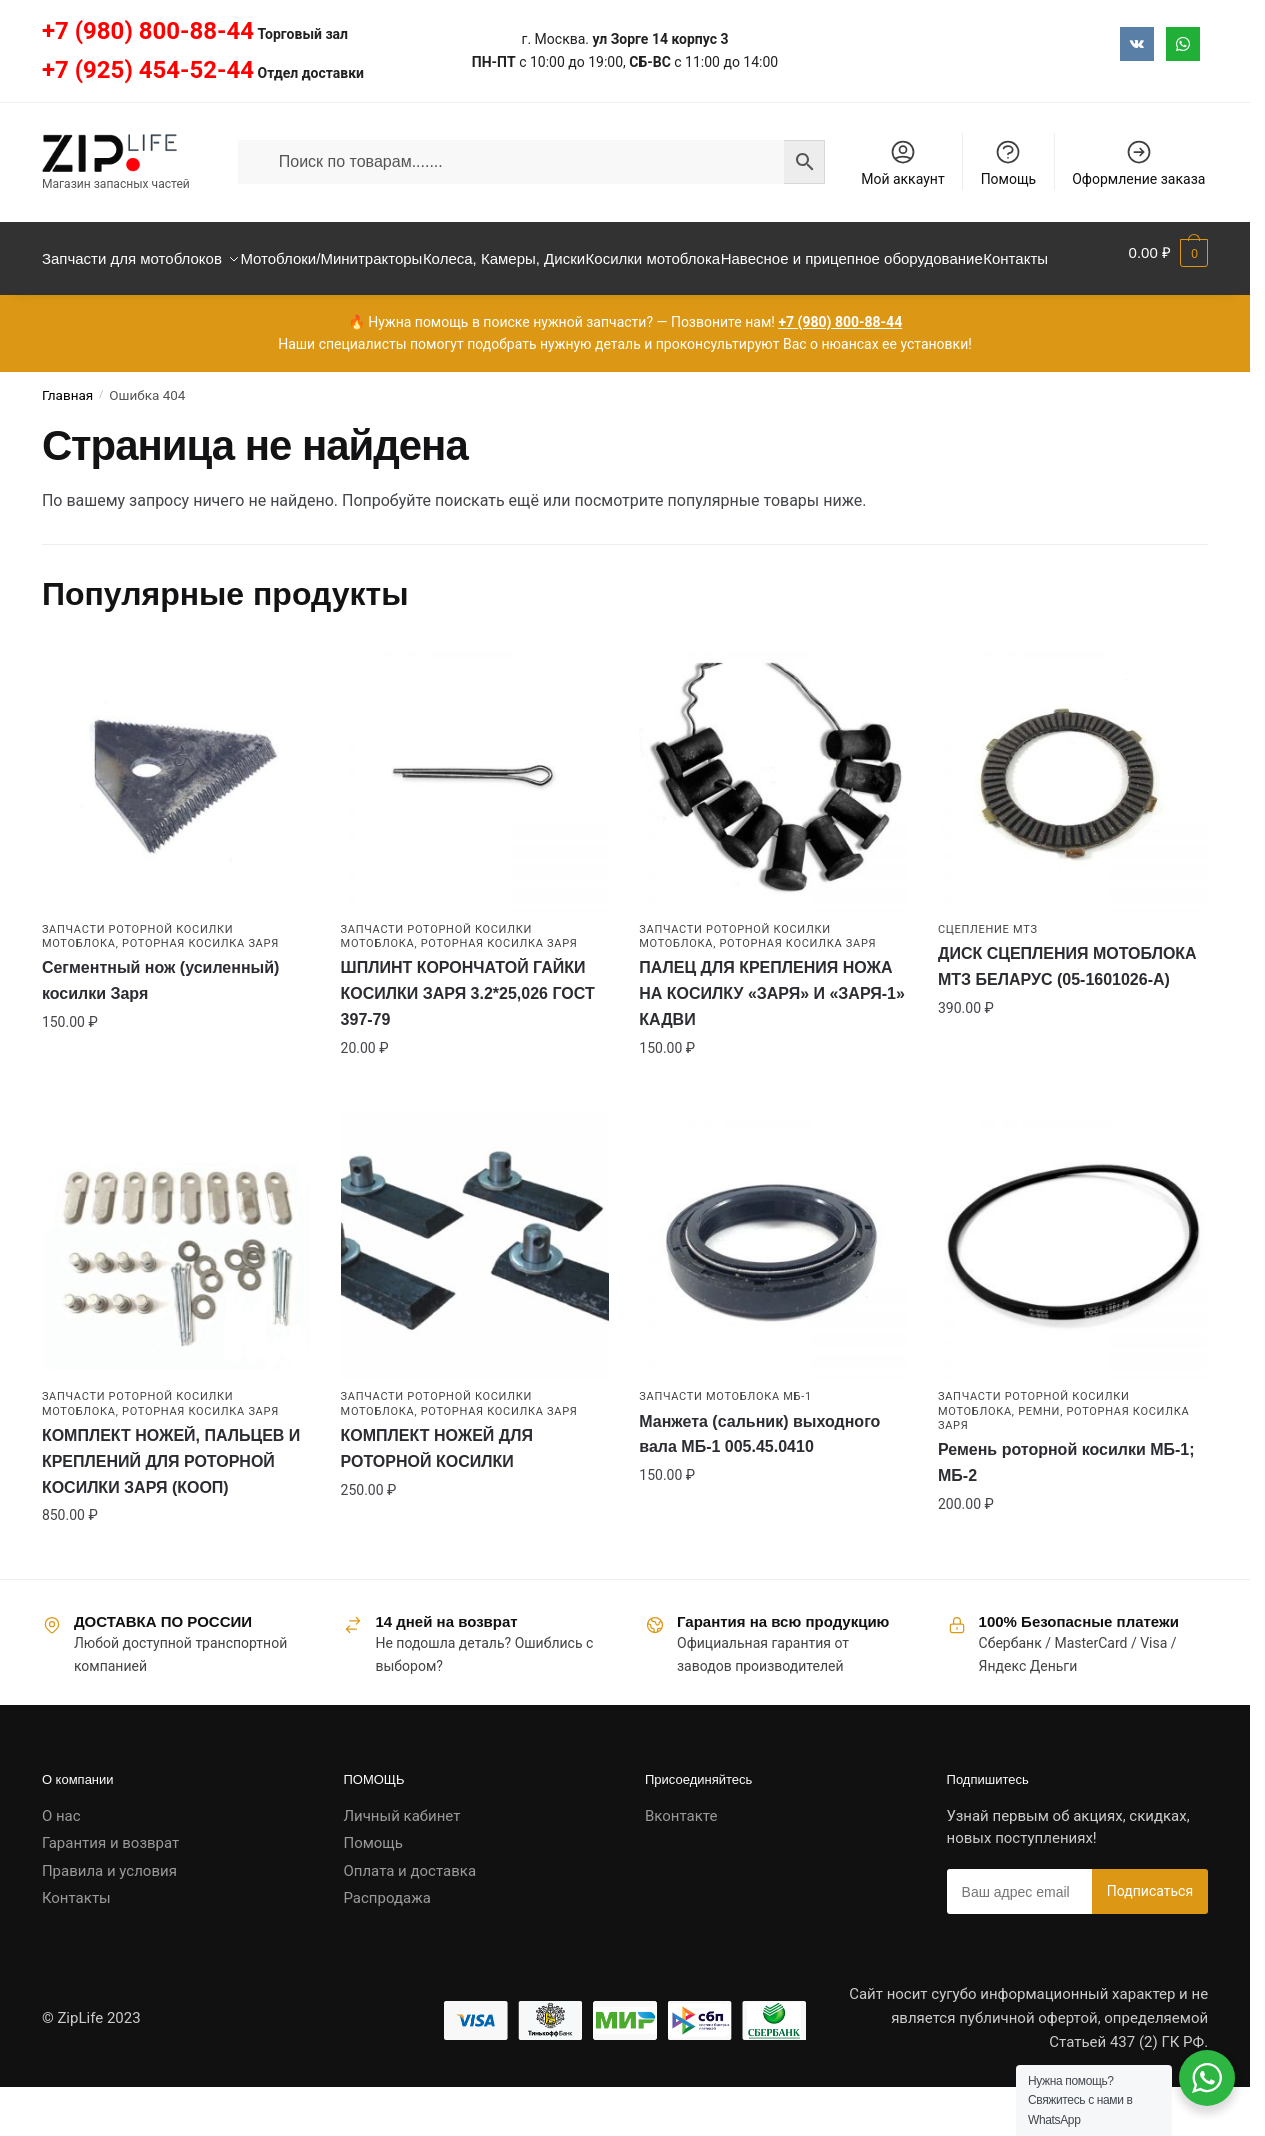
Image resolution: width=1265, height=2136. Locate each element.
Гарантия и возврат (110, 1891)
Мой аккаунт (902, 162)
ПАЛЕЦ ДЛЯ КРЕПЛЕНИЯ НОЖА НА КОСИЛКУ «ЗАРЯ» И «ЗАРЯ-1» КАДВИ (772, 1041)
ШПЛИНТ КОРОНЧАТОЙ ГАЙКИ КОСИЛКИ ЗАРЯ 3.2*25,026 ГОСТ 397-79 (468, 1041)
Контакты (76, 1946)
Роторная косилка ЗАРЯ (200, 991)
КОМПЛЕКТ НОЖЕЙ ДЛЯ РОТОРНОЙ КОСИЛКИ (437, 1496)
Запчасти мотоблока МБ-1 (725, 1444)
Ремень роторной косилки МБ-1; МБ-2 (1066, 1510)
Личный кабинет (401, 1864)
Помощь (1009, 162)
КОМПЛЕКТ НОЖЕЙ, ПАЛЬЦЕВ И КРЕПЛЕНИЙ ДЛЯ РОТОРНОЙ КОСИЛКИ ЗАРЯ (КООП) (171, 1509)
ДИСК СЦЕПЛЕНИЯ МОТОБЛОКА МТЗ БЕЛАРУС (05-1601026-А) (1067, 1014)
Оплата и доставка (409, 1919)
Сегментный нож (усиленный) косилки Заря (161, 1028)
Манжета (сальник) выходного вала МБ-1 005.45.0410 (759, 1482)
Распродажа (386, 1946)
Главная (67, 443)
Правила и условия (109, 1919)
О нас (61, 1864)
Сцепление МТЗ (988, 977)
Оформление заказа (1138, 162)
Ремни (1039, 1459)
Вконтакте (681, 1864)
